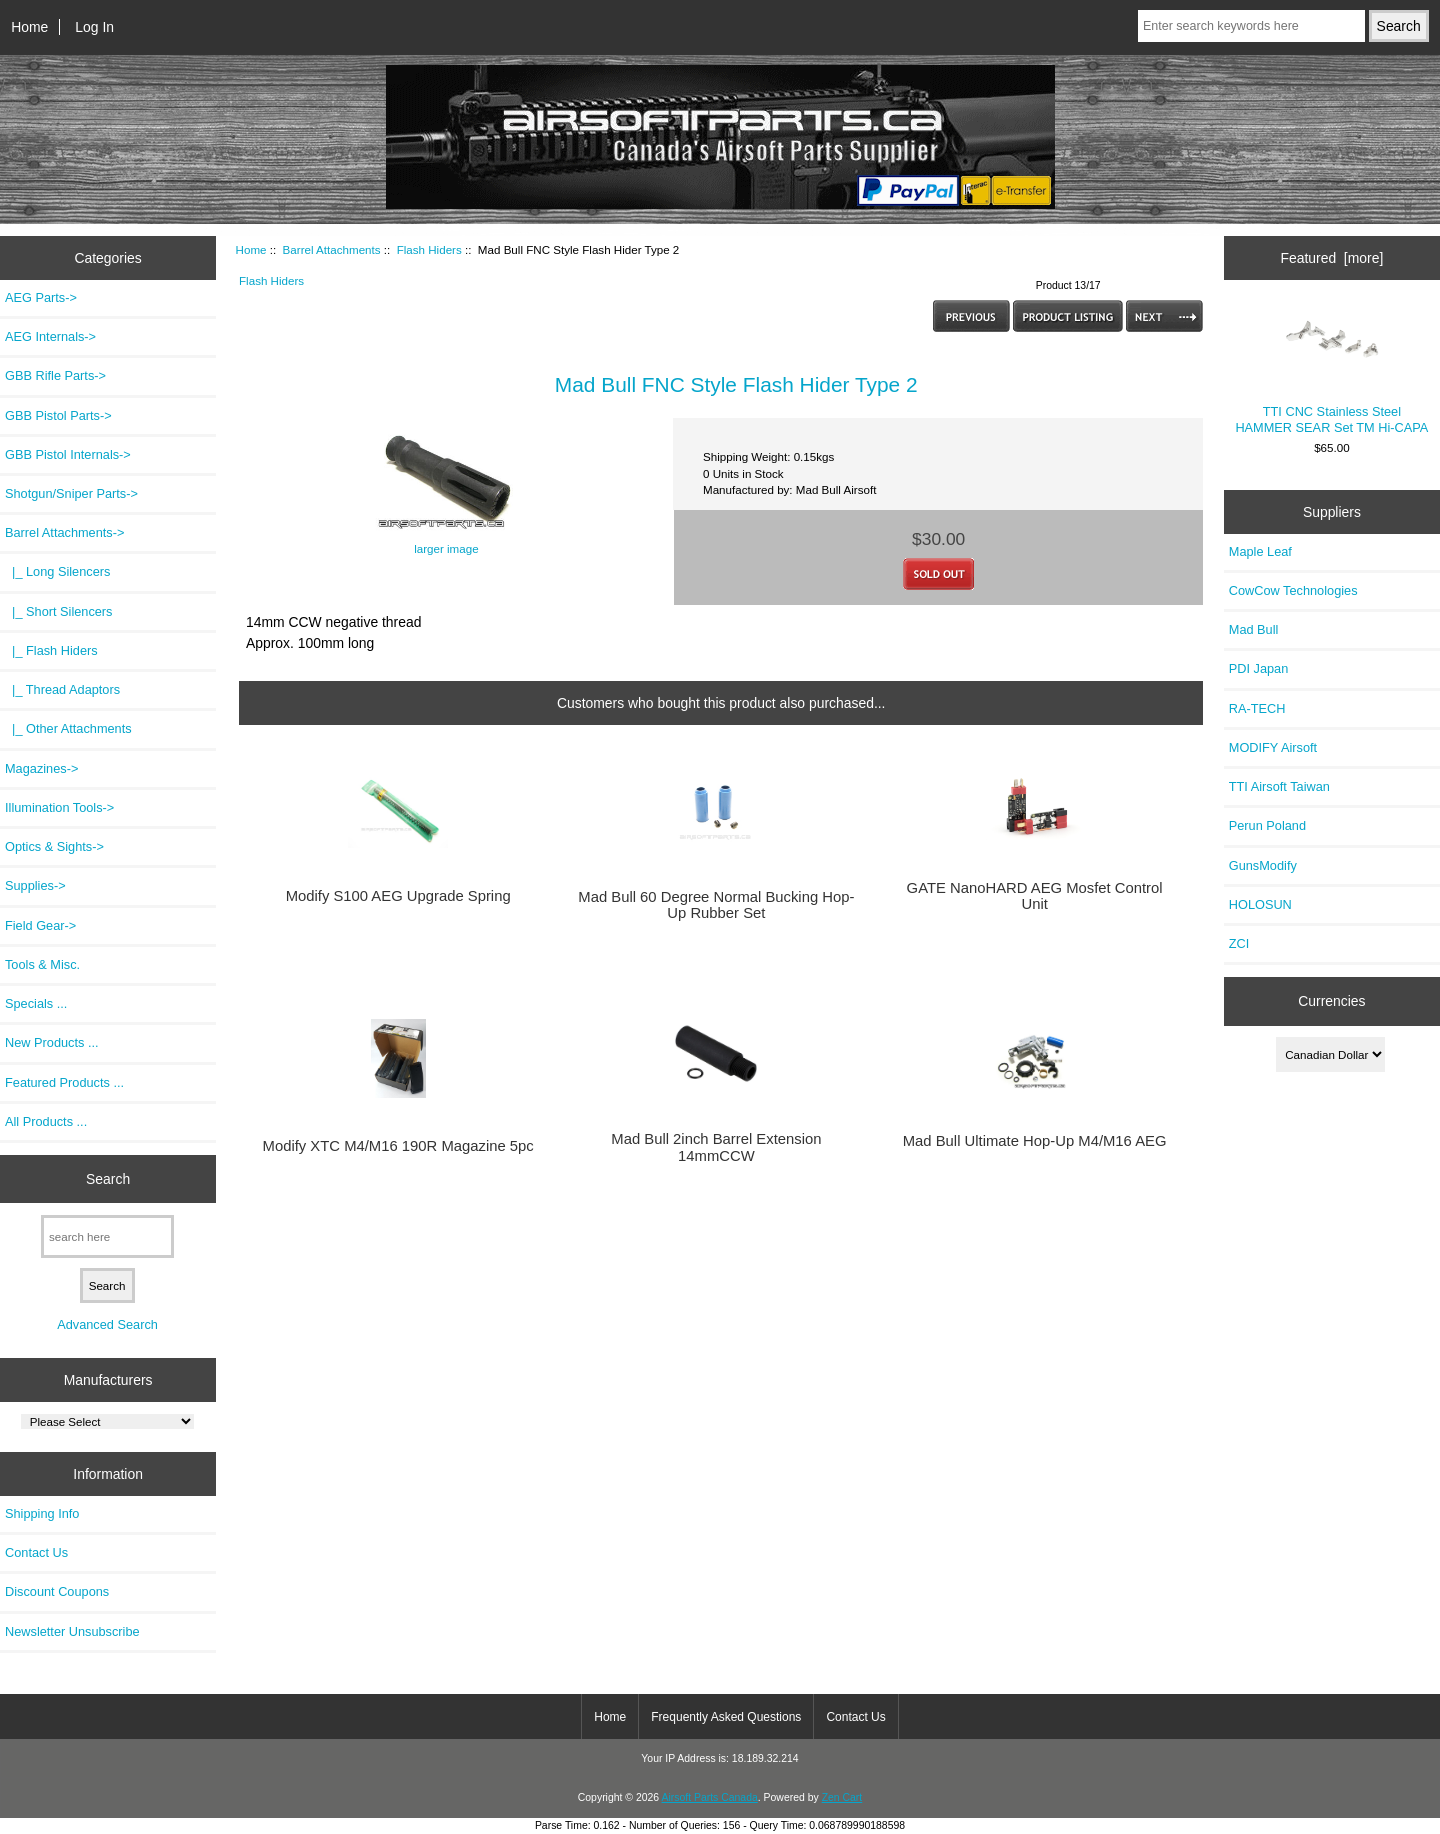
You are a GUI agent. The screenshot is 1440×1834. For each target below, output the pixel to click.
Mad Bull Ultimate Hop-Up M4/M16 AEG (1035, 1141)
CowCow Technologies (1293, 590)
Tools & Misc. (42, 964)
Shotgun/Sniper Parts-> (71, 493)
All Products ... (46, 1121)
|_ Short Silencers (59, 611)
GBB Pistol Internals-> (68, 454)
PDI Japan (1259, 668)
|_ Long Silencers (57, 571)
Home (29, 27)
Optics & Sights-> (54, 846)
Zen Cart (842, 1797)
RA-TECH (1257, 708)
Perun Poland (1267, 825)
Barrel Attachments (332, 249)
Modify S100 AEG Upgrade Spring (398, 896)
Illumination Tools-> (59, 807)
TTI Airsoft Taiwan (1279, 786)
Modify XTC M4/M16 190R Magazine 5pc (398, 1146)
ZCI (1239, 943)
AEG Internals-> (50, 336)
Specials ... (36, 1003)
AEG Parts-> (41, 297)
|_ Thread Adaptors (62, 689)
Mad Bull (1254, 629)
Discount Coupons (57, 1591)
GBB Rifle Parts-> (55, 375)
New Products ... (52, 1042)
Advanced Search (107, 1324)
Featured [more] (1331, 258)
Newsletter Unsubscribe (72, 1631)
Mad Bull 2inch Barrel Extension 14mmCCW (716, 1147)
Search (108, 1178)
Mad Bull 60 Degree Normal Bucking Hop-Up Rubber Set (716, 905)
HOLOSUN (1260, 904)
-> (64, 532)
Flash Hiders (429, 249)
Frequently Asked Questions (726, 1717)
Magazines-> (41, 768)
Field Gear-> (40, 925)
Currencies (1331, 1001)
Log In (94, 27)
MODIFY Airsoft (1273, 747)
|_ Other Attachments (68, 728)
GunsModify (1263, 865)
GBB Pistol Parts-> (58, 415)
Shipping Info (42, 1513)
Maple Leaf (1260, 551)
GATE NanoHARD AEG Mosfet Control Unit (1035, 896)
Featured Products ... (64, 1082)
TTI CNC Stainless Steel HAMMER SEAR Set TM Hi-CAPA (1331, 371)
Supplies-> (35, 885)
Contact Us (36, 1552)
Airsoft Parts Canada (709, 1797)
